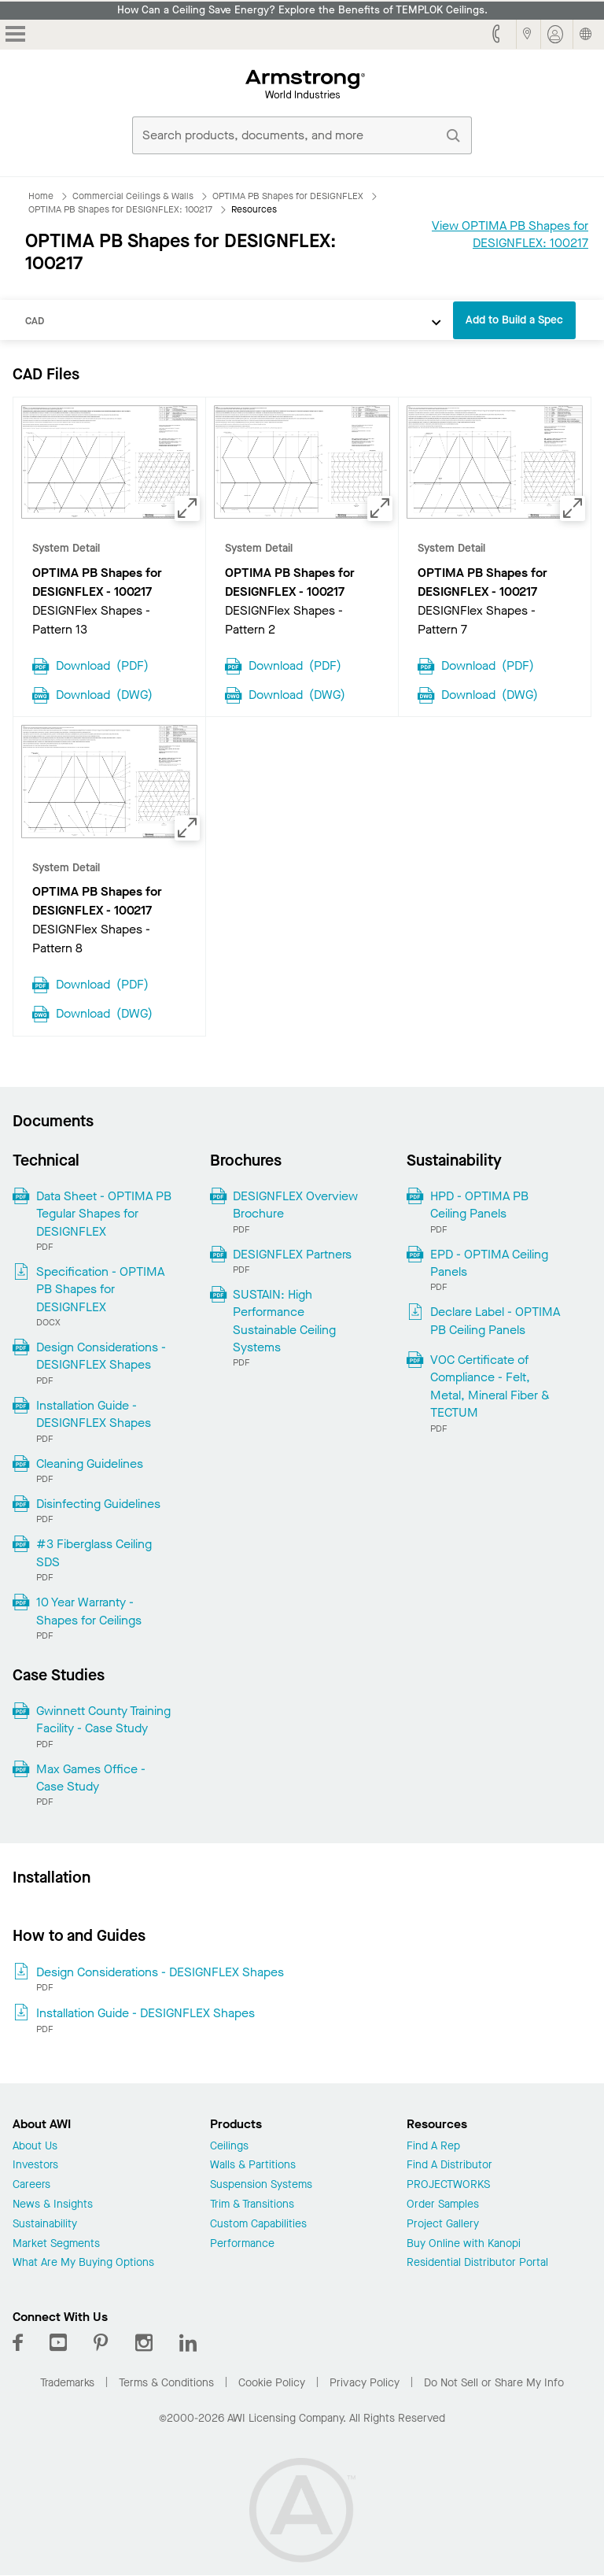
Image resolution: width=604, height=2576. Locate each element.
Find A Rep (433, 2146)
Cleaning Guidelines (89, 1463)
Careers (31, 2185)
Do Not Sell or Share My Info (494, 2382)
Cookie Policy (271, 2382)
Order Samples (443, 2205)
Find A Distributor (449, 2165)
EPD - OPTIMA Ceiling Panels (489, 1263)
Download (102, 664)
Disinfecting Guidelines (98, 1503)
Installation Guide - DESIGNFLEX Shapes (93, 1414)
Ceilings (229, 2146)
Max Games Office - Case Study (90, 1777)
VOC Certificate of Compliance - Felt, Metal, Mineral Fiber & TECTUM (490, 1386)
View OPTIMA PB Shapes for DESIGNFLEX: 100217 (510, 234)
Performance (242, 2244)
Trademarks (67, 2382)
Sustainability (45, 2224)
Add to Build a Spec (514, 319)
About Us (35, 2146)
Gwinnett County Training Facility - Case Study (103, 1719)
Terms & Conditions (166, 2382)
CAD (34, 320)
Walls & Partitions (253, 2165)
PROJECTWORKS (448, 2185)
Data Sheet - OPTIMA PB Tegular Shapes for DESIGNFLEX (103, 1214)
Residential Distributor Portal (477, 2263)
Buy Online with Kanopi (464, 2244)
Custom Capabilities (258, 2224)
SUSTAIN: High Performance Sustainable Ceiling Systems (284, 1320)
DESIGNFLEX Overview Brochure (295, 1204)
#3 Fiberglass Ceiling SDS (94, 1552)
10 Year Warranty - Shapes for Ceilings (89, 1611)
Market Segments (56, 2244)
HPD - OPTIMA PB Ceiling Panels (479, 1204)
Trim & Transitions (252, 2205)
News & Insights (53, 2205)
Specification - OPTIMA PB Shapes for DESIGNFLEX (100, 1289)
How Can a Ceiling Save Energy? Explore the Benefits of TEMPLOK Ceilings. (302, 10)
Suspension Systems (261, 2185)
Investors (35, 2165)
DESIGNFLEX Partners (292, 1254)
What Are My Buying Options (83, 2263)
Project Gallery (443, 2224)
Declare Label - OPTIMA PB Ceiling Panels (495, 1320)
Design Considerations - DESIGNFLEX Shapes (101, 1356)
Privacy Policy (365, 2382)
